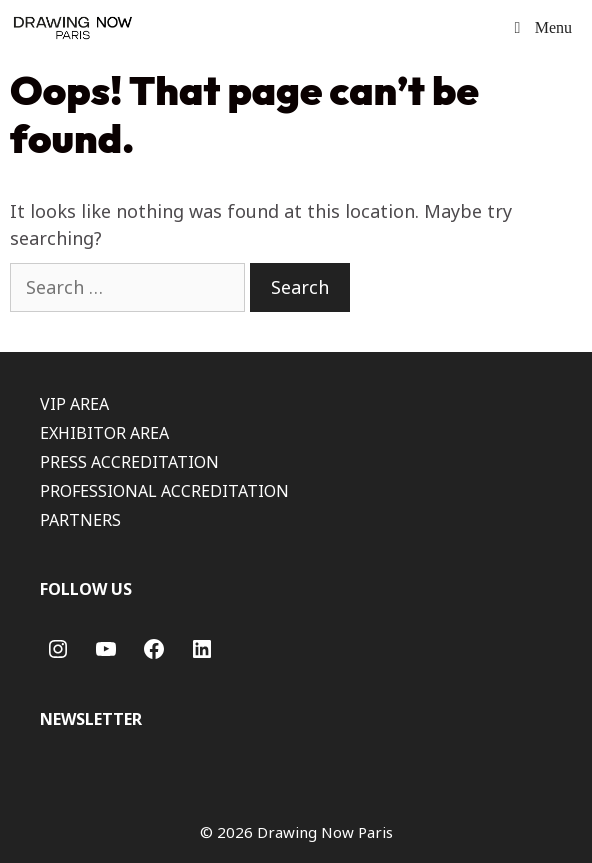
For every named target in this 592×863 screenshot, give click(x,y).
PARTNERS (80, 520)
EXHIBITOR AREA (104, 433)
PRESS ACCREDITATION (129, 462)
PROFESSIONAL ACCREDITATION (164, 491)
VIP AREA (74, 404)
